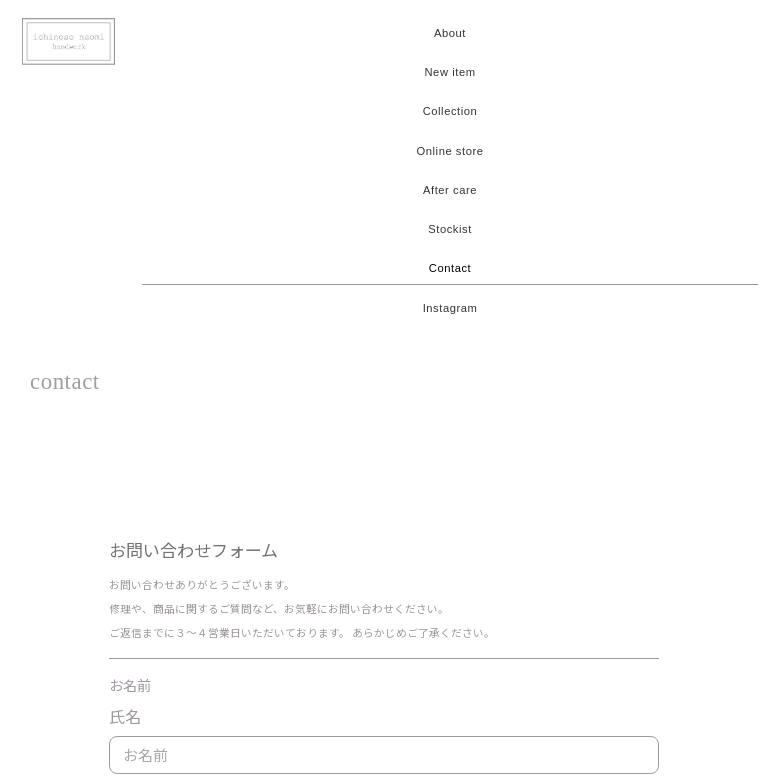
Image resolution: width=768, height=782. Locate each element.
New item (449, 72)
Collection (450, 111)
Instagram (450, 308)
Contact (450, 268)
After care (450, 190)
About (450, 33)
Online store (450, 151)
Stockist (450, 229)
